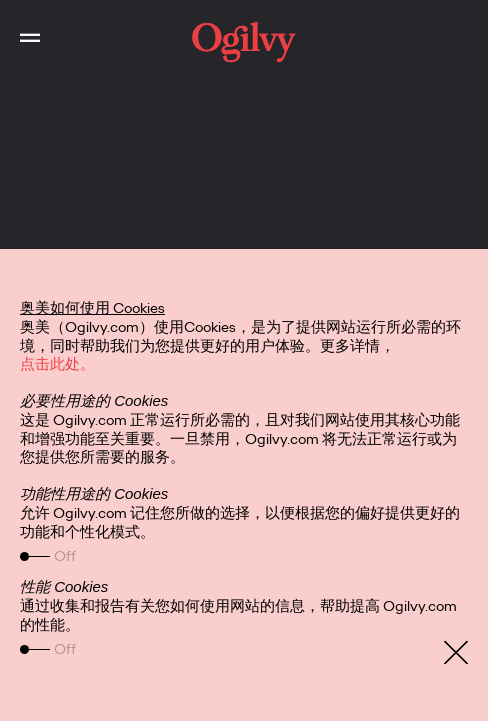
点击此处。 (57, 364)
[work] (243, 42)
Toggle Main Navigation (20, 20)
